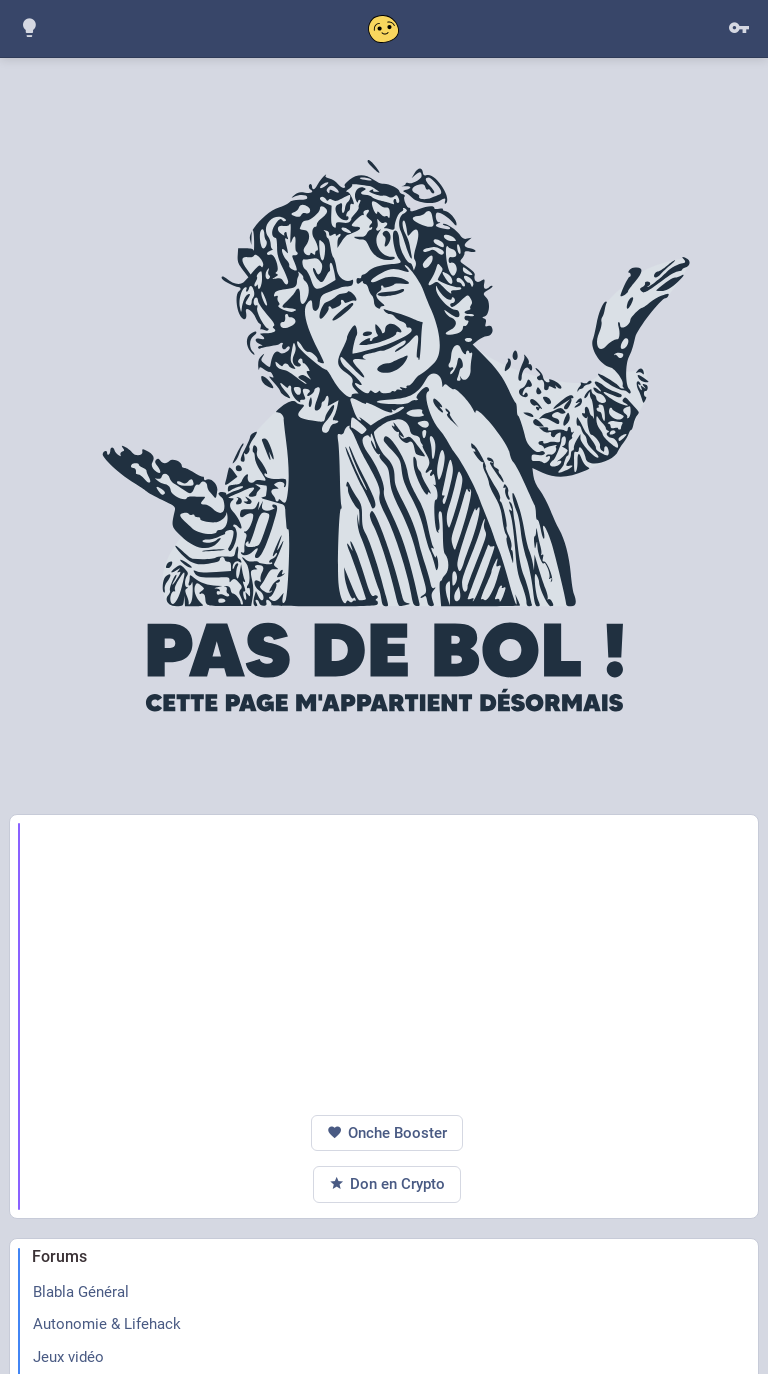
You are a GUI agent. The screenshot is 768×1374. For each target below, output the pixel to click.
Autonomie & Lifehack (107, 1324)
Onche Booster (387, 1133)
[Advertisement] (387, 965)
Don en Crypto (387, 1184)
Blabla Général (81, 1292)
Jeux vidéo (68, 1357)
